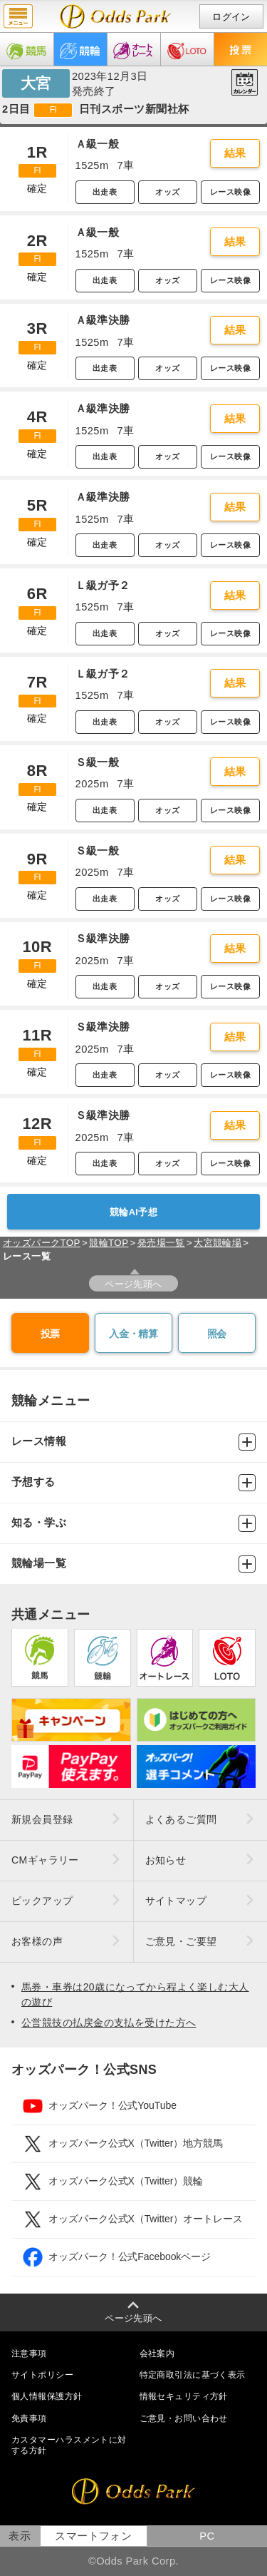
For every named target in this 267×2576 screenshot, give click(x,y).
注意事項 (29, 2353)
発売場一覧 (161, 1242)
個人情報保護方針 (47, 2396)
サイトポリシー (42, 2375)
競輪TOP (108, 1242)
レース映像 (230, 192)
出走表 (105, 192)
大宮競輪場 (217, 1242)
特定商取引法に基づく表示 (193, 2375)
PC (206, 2536)
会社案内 (157, 2353)
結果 (235, 153)
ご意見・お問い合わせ (184, 2418)
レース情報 (133, 1442)
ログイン (231, 16)
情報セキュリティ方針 (184, 2396)
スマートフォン (93, 2536)
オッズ (167, 192)
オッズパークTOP (41, 1242)
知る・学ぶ (133, 1523)
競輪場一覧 (133, 1564)
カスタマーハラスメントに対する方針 (69, 2445)
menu (18, 16)
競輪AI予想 (133, 1212)
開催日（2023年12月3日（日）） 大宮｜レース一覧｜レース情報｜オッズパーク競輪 (116, 16)
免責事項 (29, 2418)
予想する (133, 1482)
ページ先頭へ (133, 1284)
